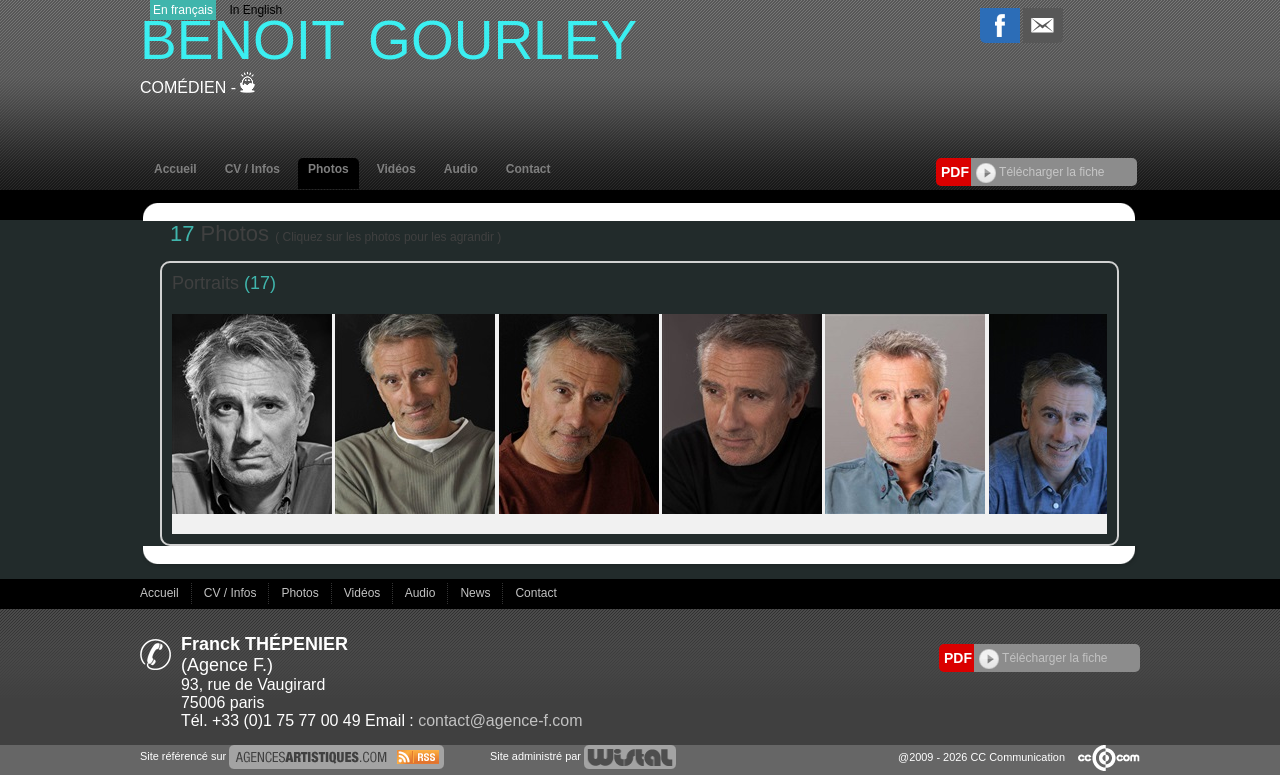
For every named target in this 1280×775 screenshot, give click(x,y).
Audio (461, 169)
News (476, 593)
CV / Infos (252, 169)
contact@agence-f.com (500, 720)
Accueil (175, 169)
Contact (528, 169)
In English (255, 10)
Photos (328, 169)
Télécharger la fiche (1040, 172)
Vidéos (396, 169)
